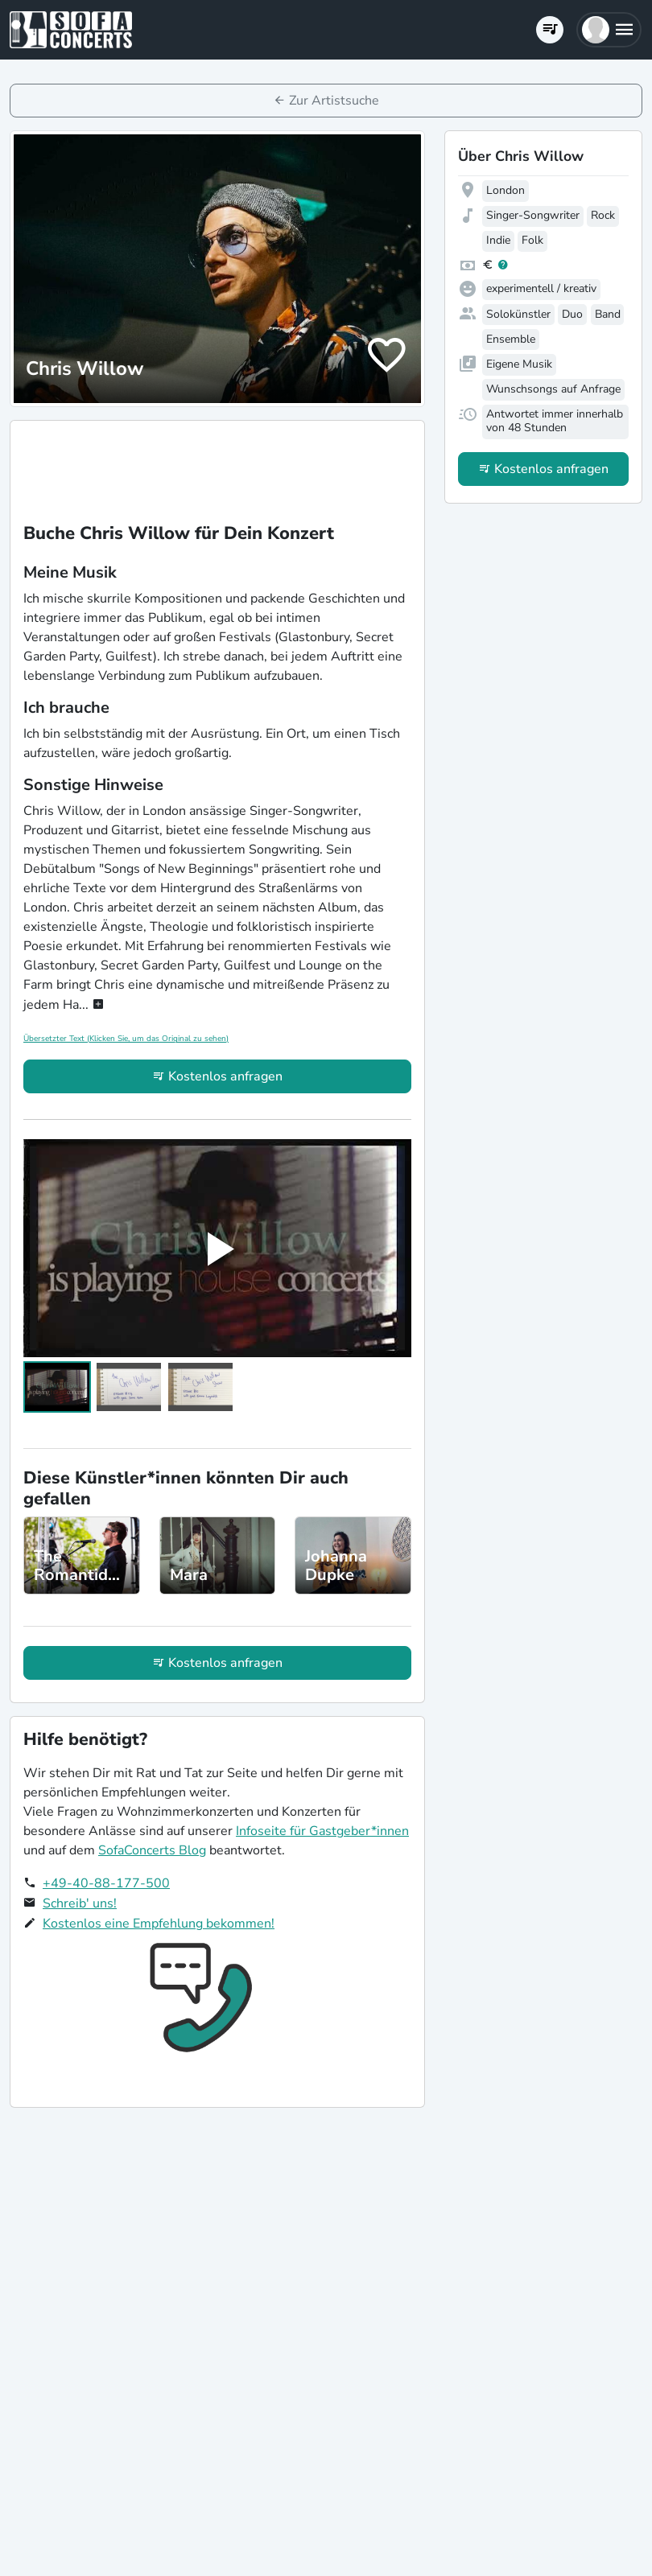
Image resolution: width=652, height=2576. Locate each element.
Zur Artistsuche (334, 100)
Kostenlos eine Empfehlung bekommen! (158, 1923)
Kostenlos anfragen (225, 1076)
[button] (609, 29)
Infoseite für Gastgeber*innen (322, 1831)
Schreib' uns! (80, 1903)
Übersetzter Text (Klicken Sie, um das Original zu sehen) (126, 1038)
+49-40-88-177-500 (106, 1883)
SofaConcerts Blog (152, 1850)
